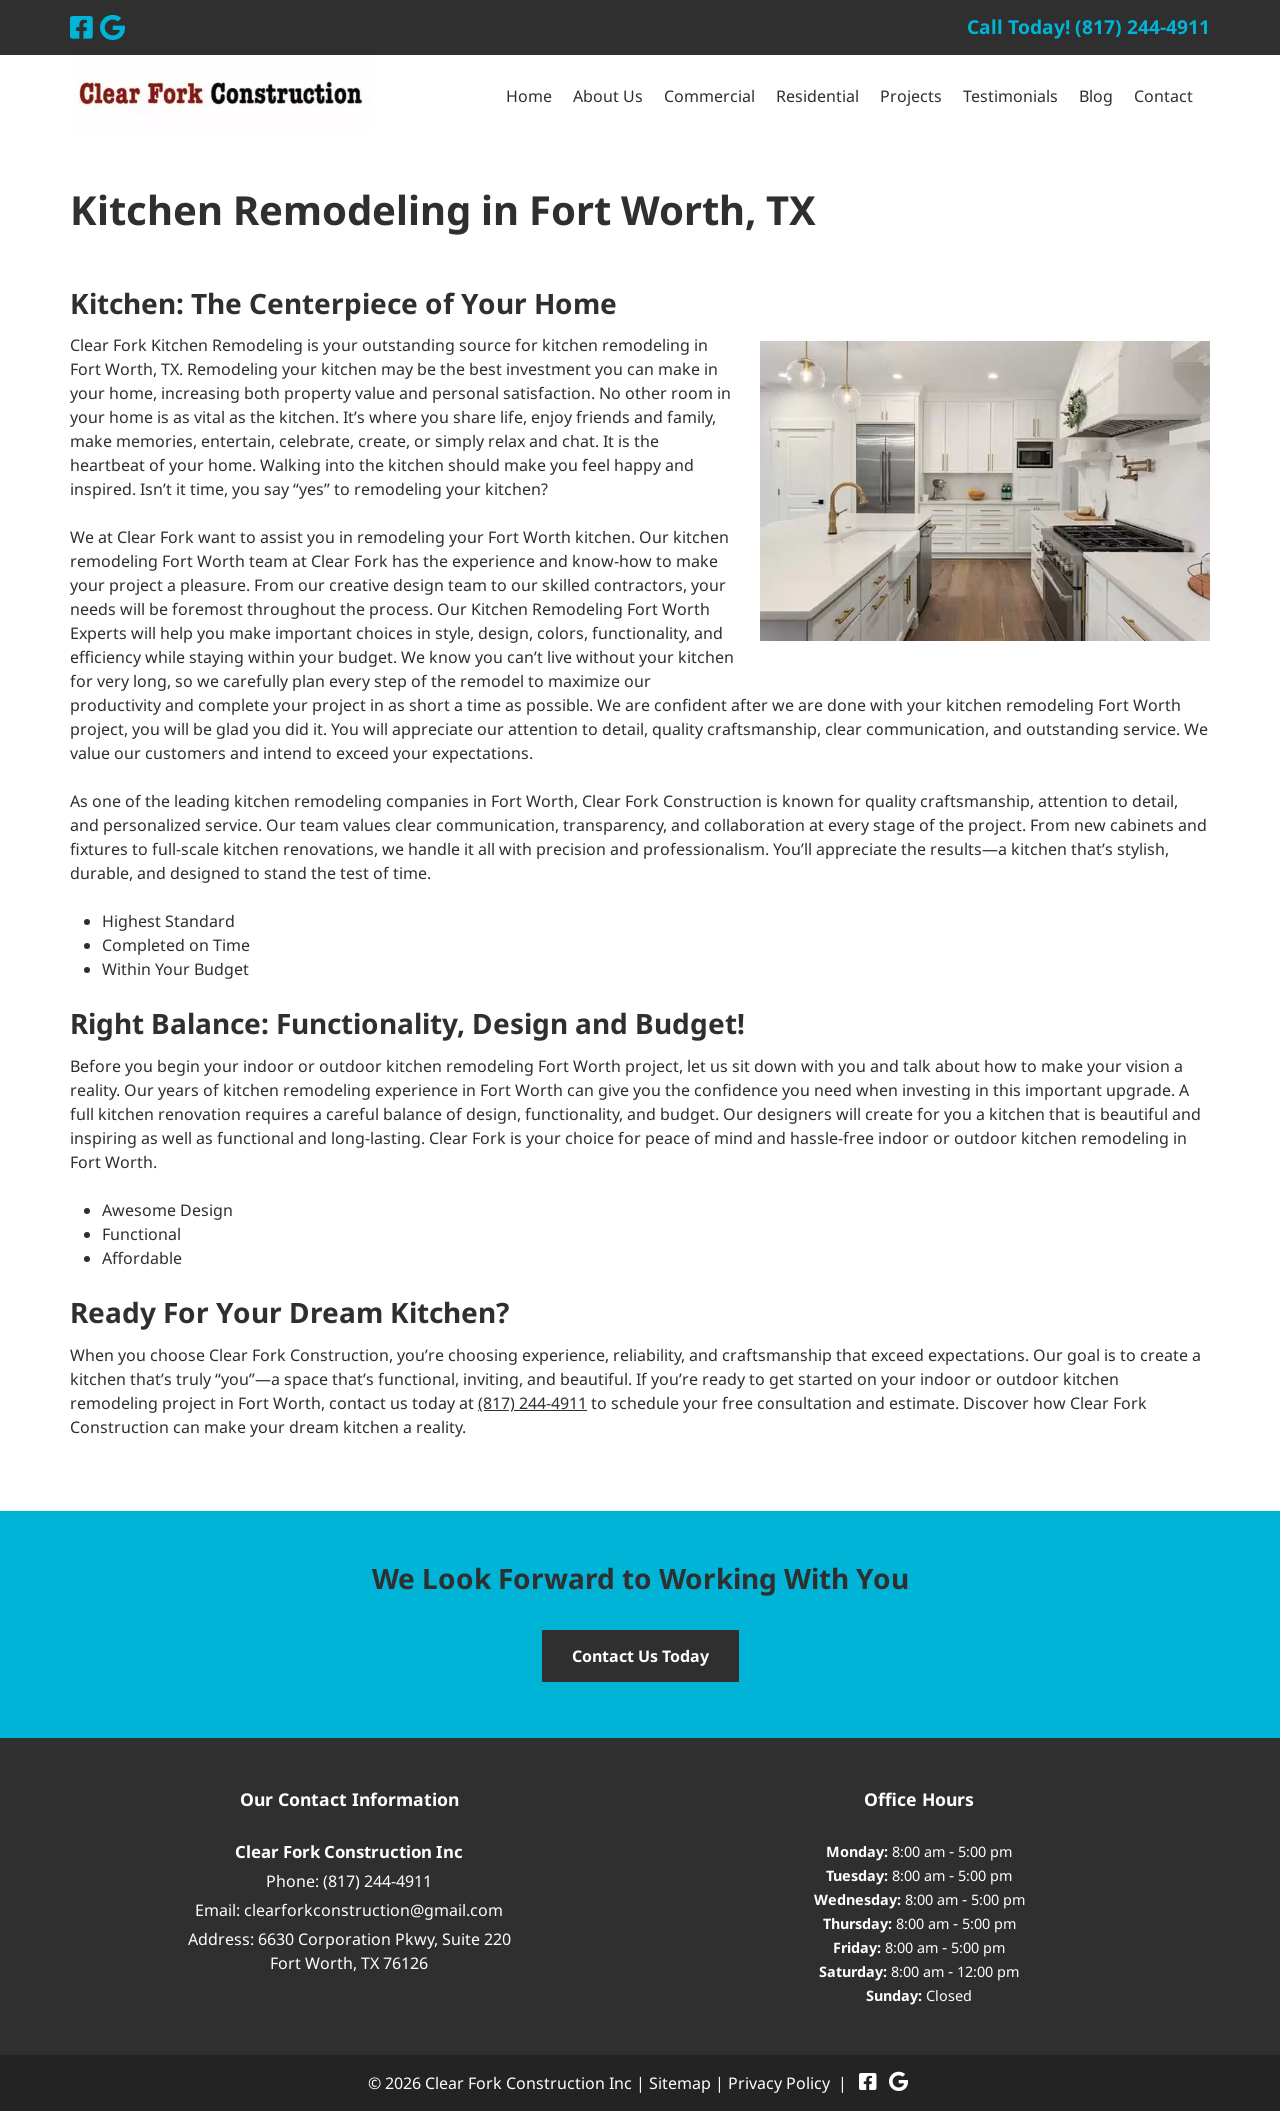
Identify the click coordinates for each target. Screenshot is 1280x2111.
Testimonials (1010, 96)
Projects (911, 96)
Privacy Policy (779, 2083)
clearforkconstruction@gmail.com (373, 1910)
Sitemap (680, 2083)
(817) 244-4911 (532, 1403)
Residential (817, 96)
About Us (608, 96)
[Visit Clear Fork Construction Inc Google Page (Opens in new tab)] (112, 27)
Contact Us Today (640, 1656)
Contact (1163, 96)
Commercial (709, 96)
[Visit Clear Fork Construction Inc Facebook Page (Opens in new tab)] (81, 27)
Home (529, 96)
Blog (1096, 96)
